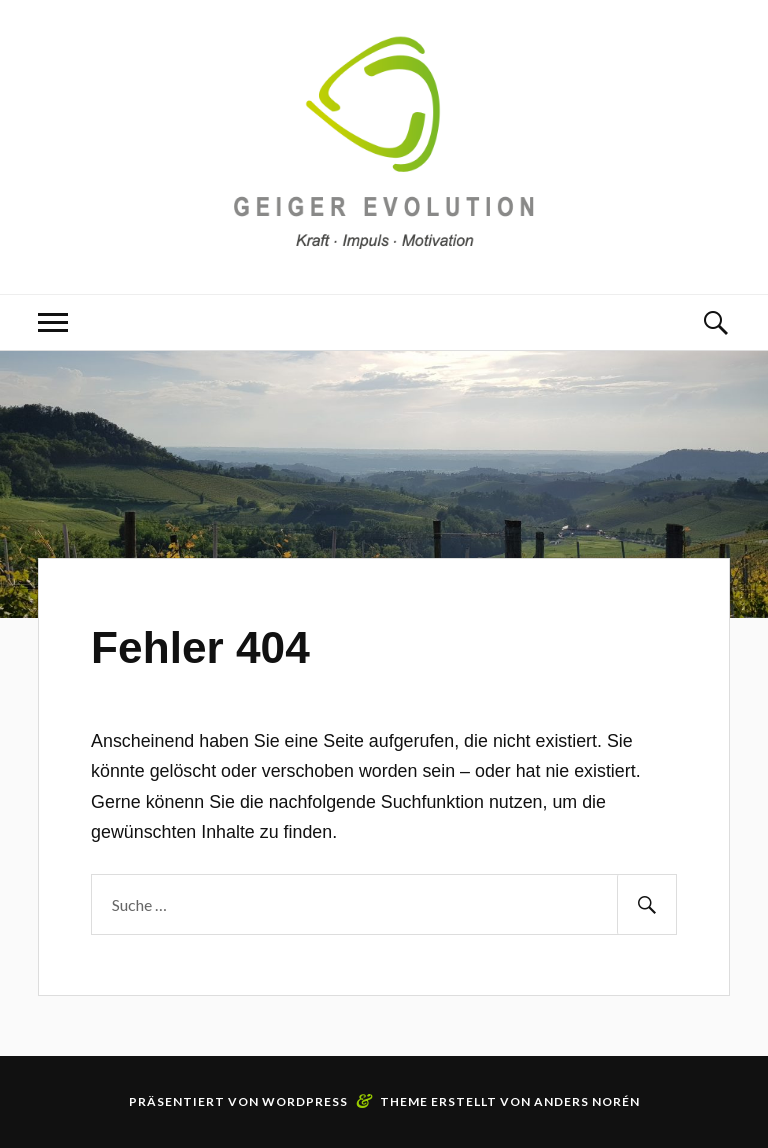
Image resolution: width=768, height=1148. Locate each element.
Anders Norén (587, 1101)
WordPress (305, 1101)
